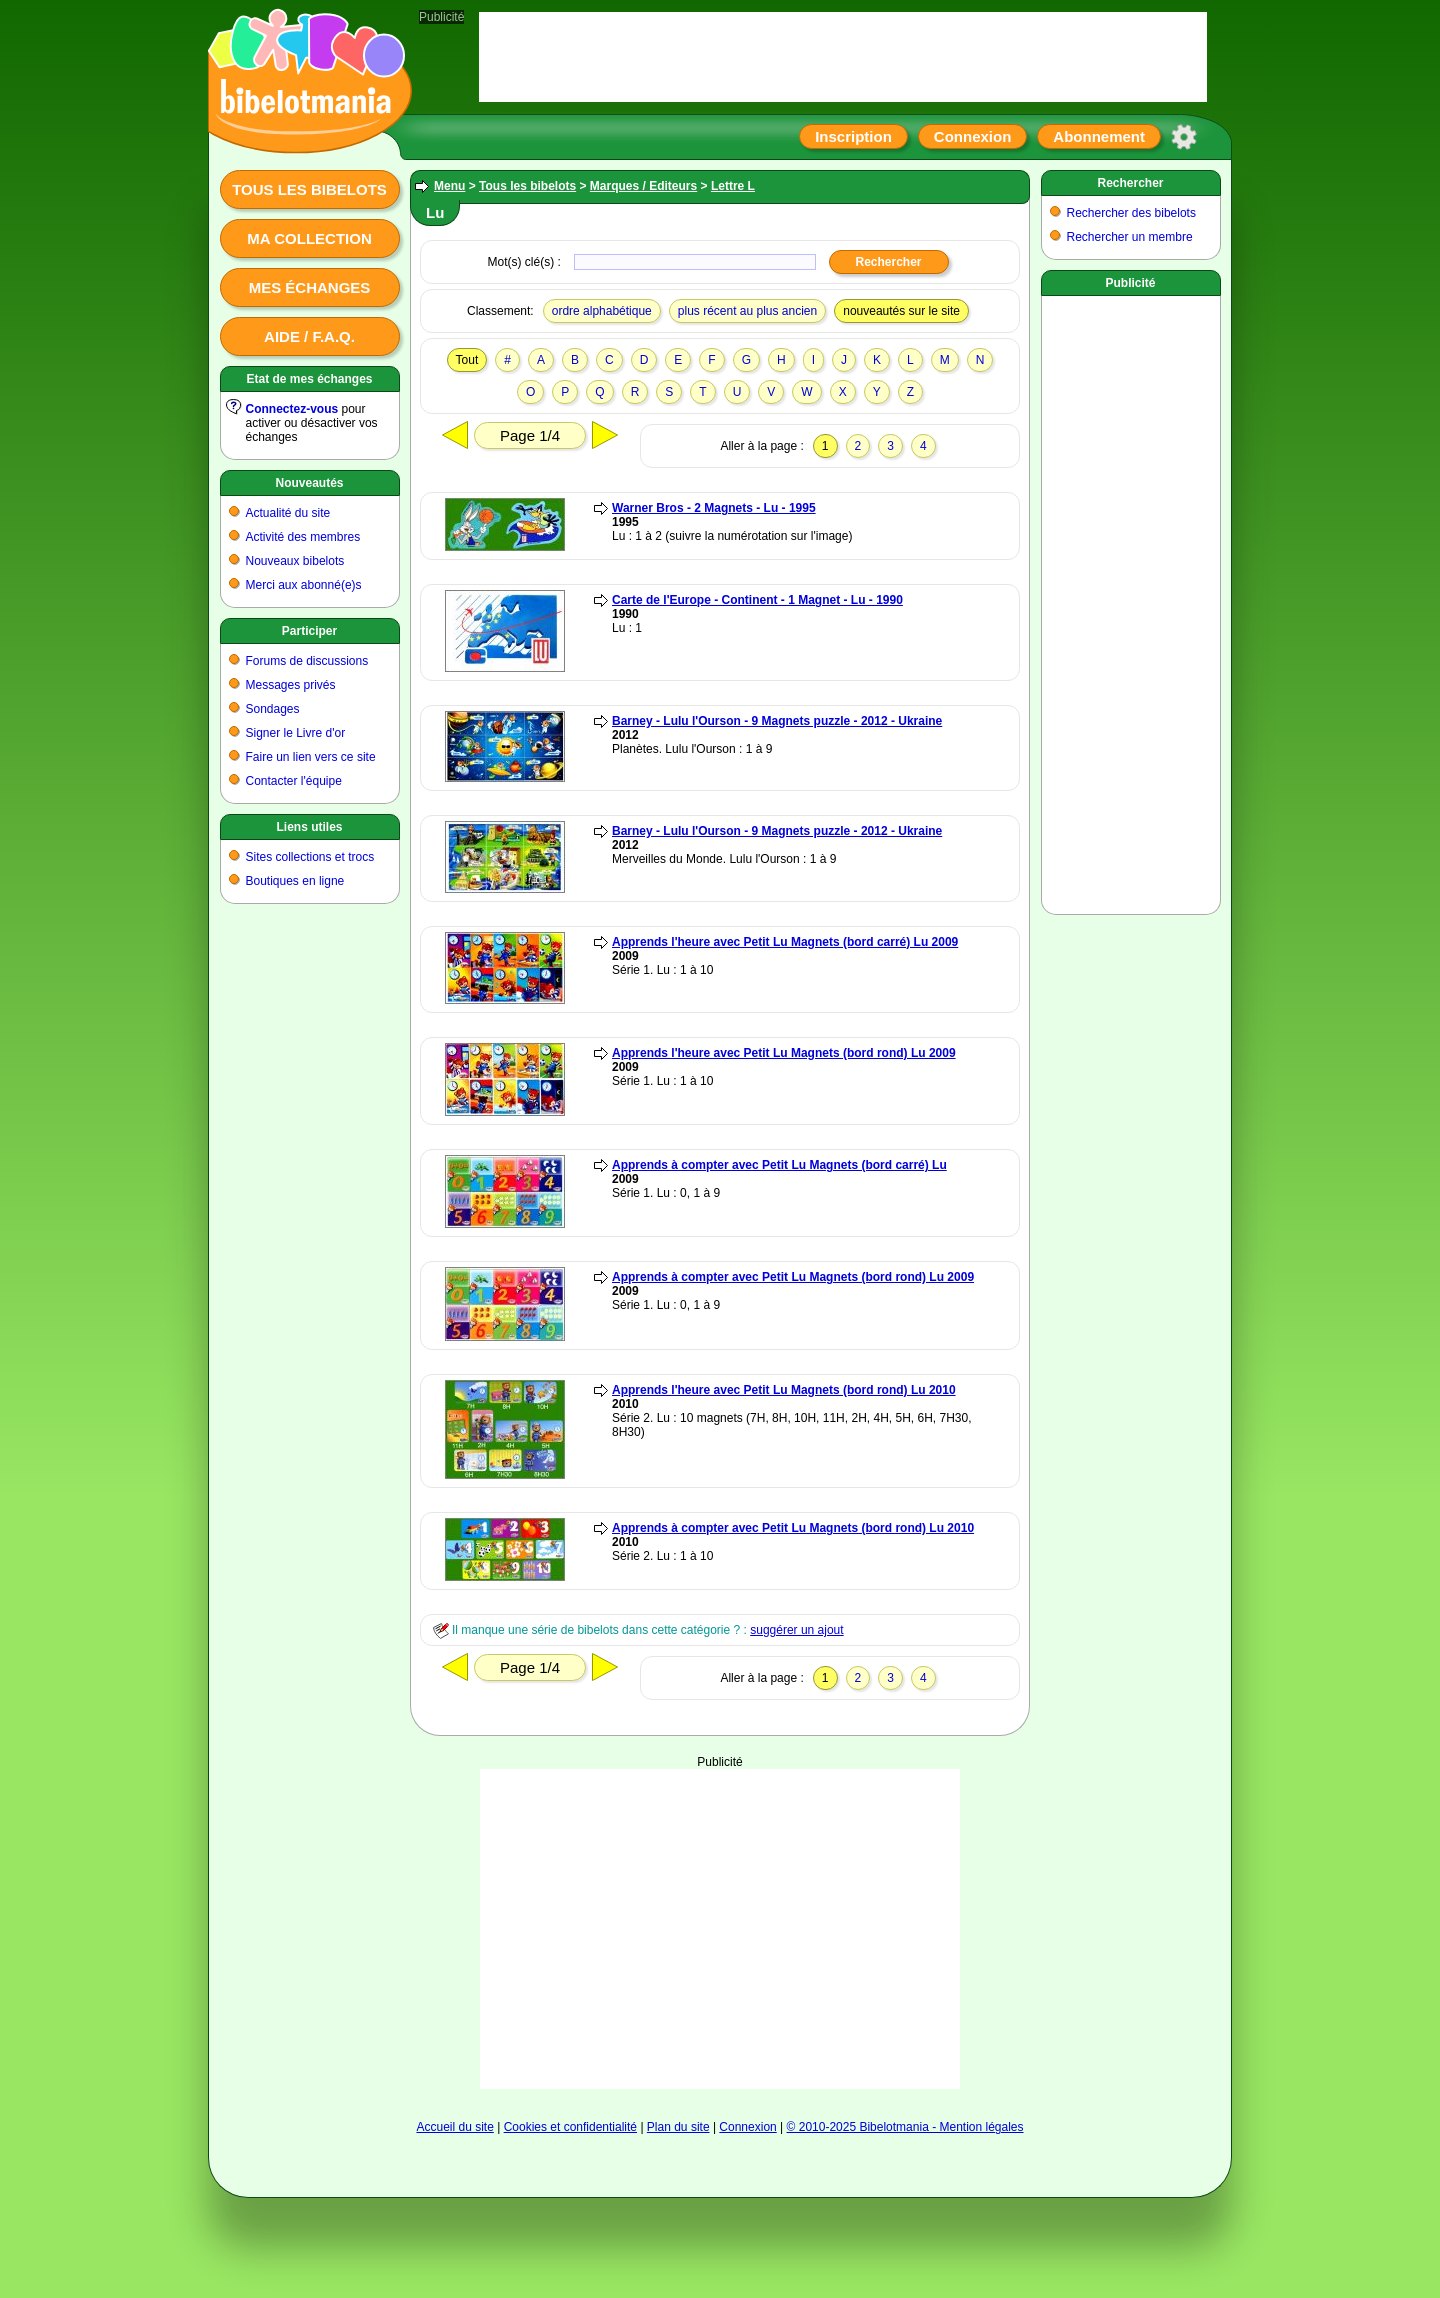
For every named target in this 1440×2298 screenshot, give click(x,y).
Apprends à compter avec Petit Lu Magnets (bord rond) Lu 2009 (793, 1277)
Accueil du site (454, 2127)
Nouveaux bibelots (295, 561)
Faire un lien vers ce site (311, 757)
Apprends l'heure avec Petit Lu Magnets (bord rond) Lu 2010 (784, 1390)
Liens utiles (309, 827)
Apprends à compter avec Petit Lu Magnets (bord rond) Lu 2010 (793, 1528)
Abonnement (1099, 136)
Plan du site (678, 2127)
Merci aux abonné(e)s (304, 585)
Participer (309, 631)
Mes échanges (310, 287)
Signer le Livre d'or (296, 733)
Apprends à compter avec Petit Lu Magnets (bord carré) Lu (779, 1165)
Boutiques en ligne (295, 881)
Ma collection (309, 238)
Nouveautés (309, 483)
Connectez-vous (292, 409)
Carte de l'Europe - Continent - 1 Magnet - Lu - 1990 (757, 600)
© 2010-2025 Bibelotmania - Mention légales (905, 2127)
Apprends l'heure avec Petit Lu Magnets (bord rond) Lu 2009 (784, 1053)
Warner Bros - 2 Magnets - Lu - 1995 (714, 508)
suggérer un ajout (796, 1630)
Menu (449, 186)
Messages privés (291, 685)
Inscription (853, 136)
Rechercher (1130, 183)
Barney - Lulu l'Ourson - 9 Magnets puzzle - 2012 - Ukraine (777, 721)
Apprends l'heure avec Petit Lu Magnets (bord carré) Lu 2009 (785, 942)
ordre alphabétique (602, 311)
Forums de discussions (307, 661)
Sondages (273, 709)
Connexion (973, 136)
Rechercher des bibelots (1131, 213)
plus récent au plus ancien (747, 311)
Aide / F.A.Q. (309, 336)
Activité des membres (303, 537)
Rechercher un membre (1130, 237)
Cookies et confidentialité (570, 2127)
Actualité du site (288, 513)
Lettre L (733, 186)
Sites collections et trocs (310, 857)
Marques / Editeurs (643, 186)
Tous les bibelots (309, 189)
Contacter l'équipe (294, 781)
